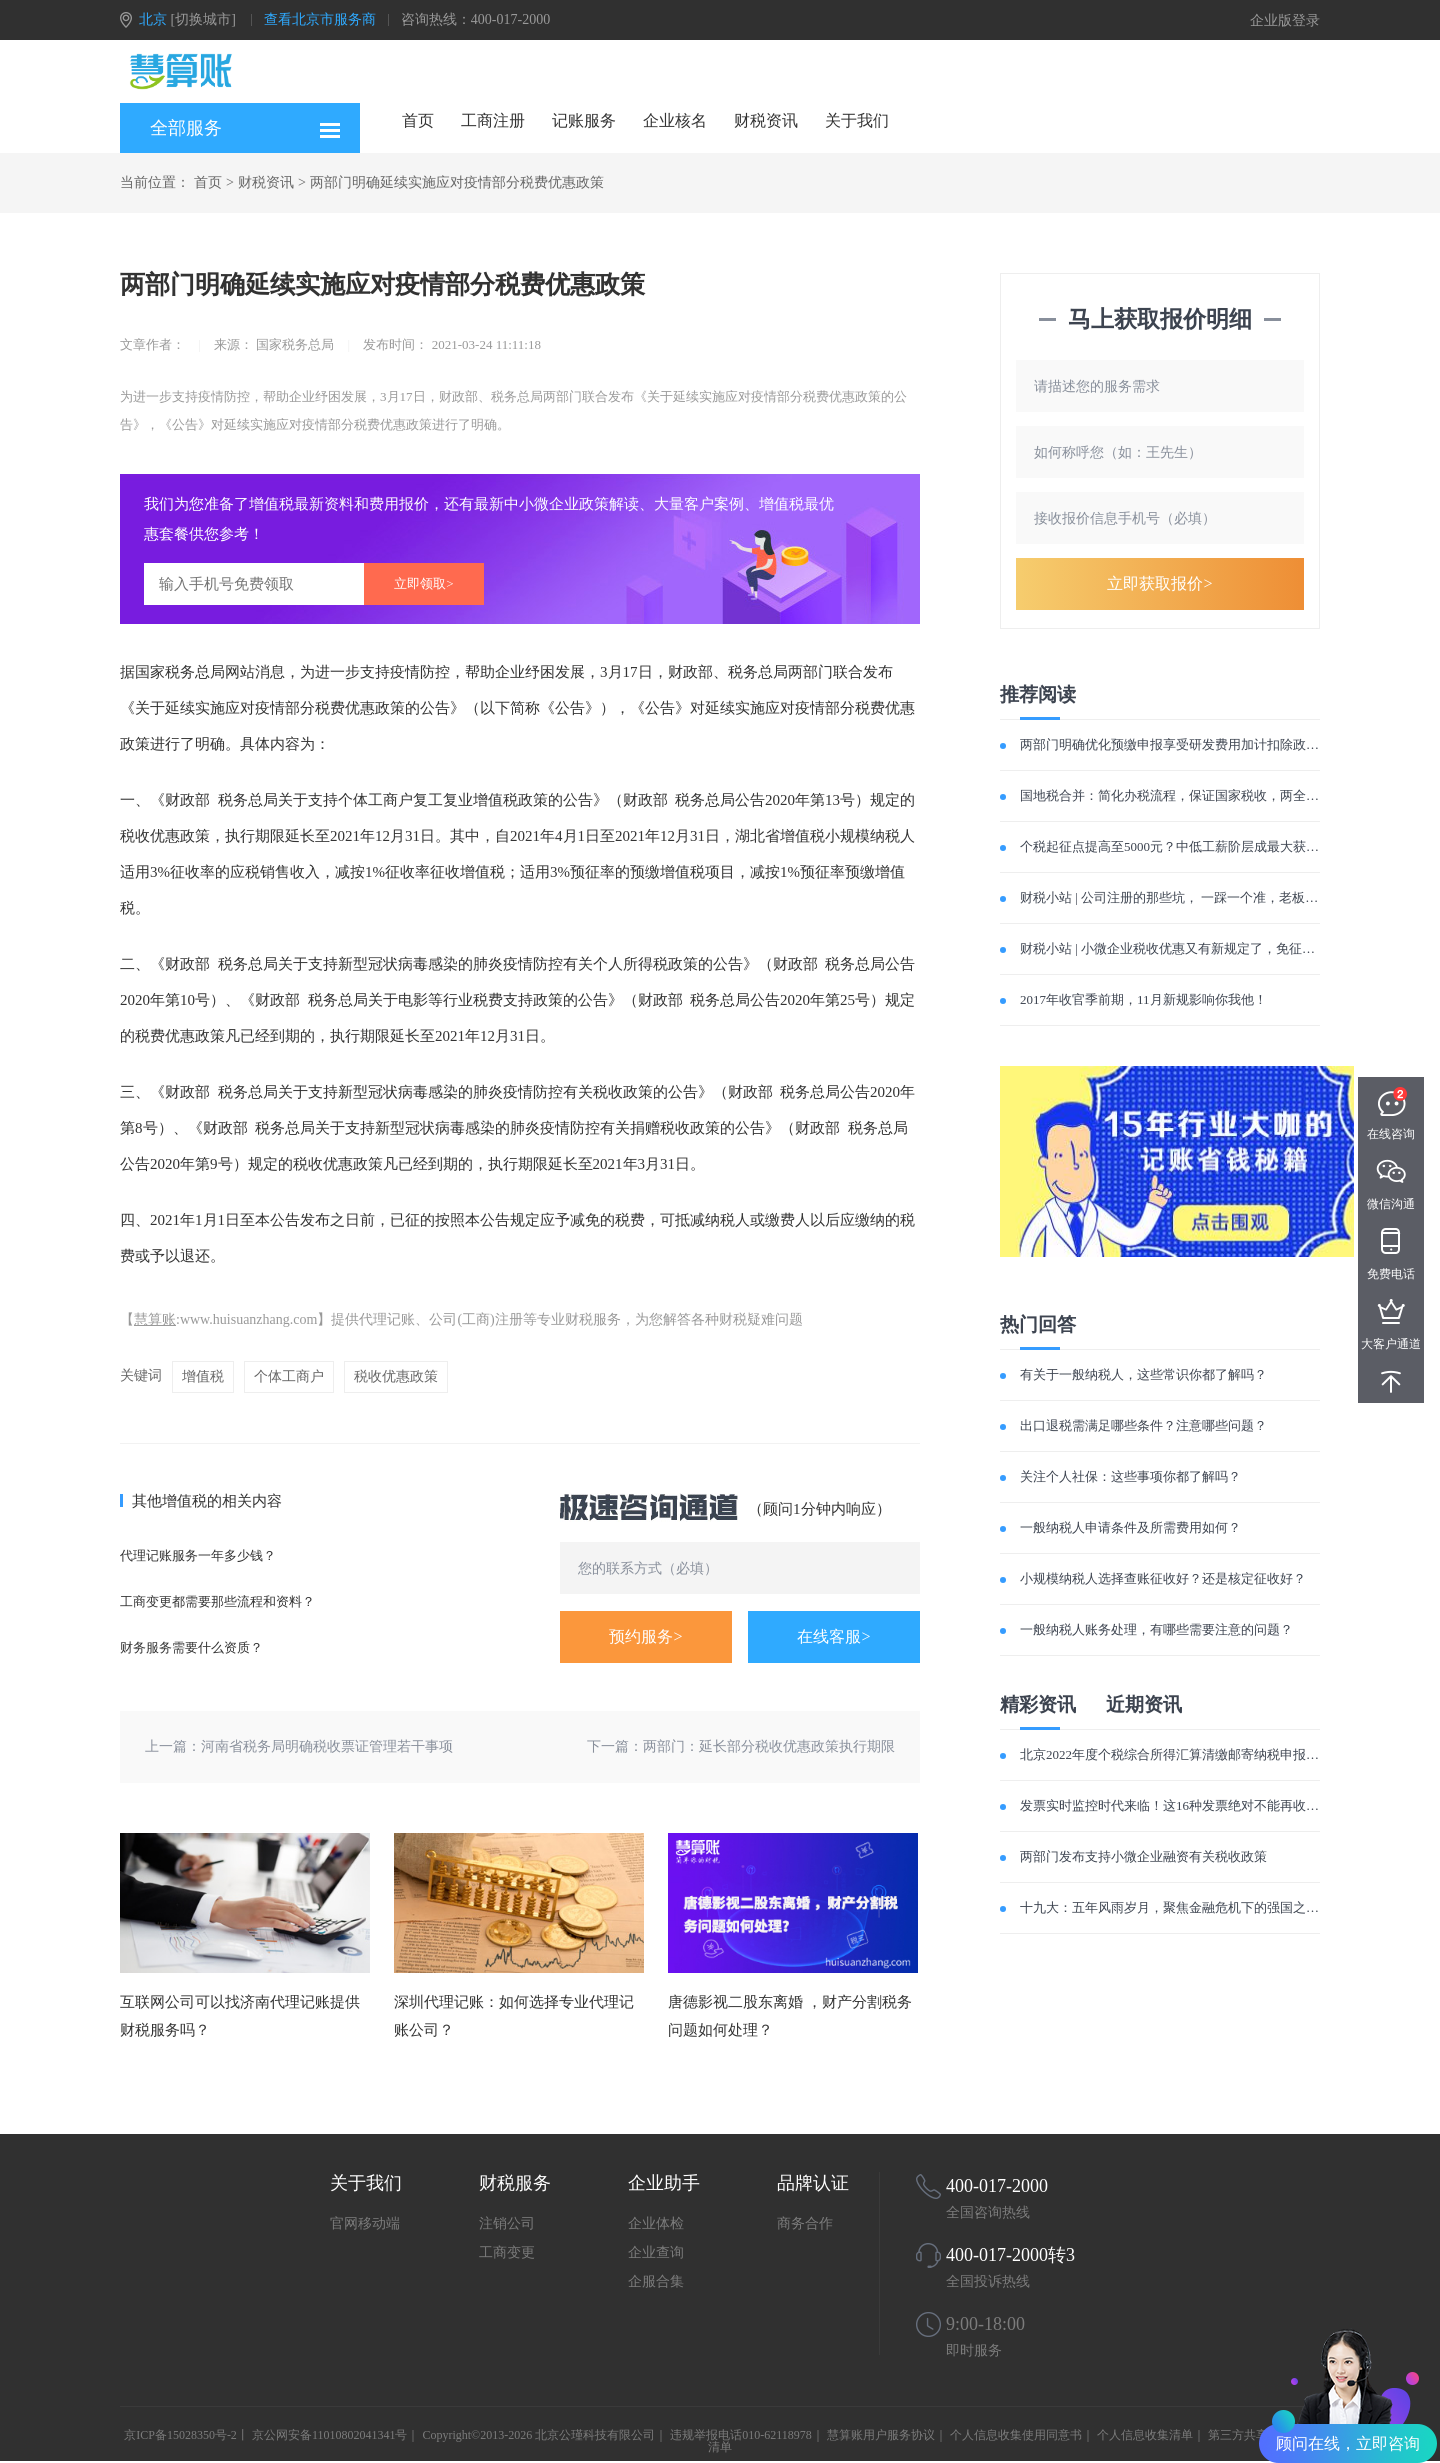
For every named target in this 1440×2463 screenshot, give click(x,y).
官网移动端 (365, 2223)
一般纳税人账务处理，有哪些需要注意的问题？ (1156, 1629)
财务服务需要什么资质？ (191, 1647)
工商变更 (507, 2252)
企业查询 (656, 2252)
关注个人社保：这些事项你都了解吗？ (1130, 1476)
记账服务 (584, 120)
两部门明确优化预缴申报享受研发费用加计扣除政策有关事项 (1195, 744)
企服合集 (656, 2281)
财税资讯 (766, 120)
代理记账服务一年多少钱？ (198, 1555)
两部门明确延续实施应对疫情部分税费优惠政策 (457, 182)
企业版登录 (1285, 20)
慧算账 (155, 1319)
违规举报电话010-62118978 (741, 2435)
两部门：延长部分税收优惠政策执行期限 (769, 1746)
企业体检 (656, 2223)
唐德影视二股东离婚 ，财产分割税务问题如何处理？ (790, 2016)
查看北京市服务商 (320, 19)
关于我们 (857, 120)
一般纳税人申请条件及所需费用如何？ (1130, 1527)
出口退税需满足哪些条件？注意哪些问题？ (1143, 1425)
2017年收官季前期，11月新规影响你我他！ (1143, 999)
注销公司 (507, 2223)
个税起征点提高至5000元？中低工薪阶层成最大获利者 (1176, 846)
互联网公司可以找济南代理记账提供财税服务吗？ (240, 2016)
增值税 (203, 1376)
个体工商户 (289, 1376)
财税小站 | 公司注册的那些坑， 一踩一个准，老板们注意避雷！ (1201, 897)
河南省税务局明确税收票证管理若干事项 (327, 1746)
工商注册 (493, 120)
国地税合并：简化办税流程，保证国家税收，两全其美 (1176, 795)
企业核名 (675, 120)
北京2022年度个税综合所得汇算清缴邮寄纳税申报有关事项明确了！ (1215, 1754)
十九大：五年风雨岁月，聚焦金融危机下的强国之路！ (1176, 1907)
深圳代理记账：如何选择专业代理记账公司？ (514, 2016)
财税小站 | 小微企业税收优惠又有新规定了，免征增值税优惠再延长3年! (1225, 948)
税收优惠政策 (396, 1376)
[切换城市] (203, 19)
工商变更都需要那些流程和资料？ (217, 1601)
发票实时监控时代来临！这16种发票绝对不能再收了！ (1176, 1805)
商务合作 (805, 2223)
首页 (418, 120)
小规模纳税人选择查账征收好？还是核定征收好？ (1163, 1578)
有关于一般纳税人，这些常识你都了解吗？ (1143, 1374)
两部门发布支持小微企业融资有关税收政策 (1143, 1856)
